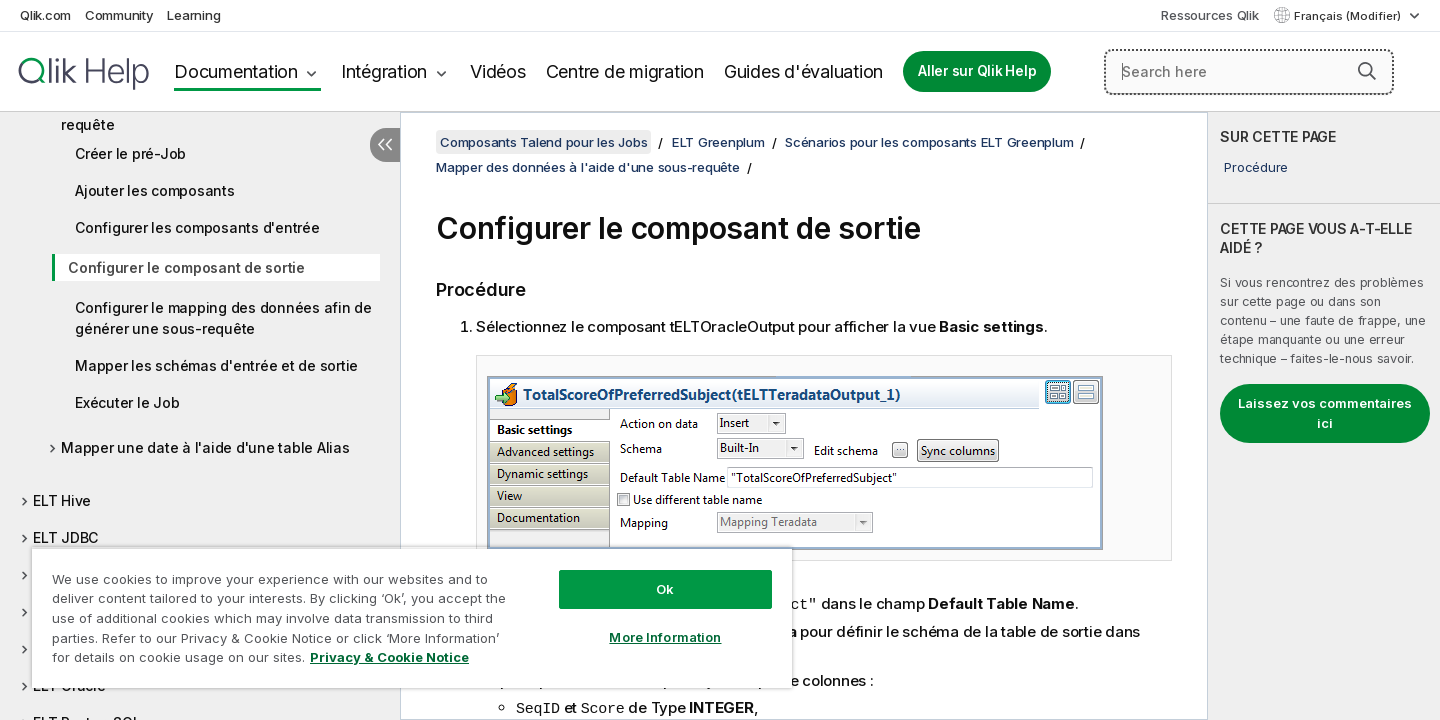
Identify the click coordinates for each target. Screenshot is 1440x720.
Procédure (1256, 167)
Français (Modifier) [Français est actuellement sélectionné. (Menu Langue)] (1349, 16)
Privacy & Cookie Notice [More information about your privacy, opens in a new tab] (389, 657)
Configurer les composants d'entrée (197, 227)
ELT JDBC (65, 537)
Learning (193, 15)
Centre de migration (625, 71)
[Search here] (1249, 72)
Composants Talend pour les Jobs (543, 142)
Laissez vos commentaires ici (1325, 413)
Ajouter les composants (155, 190)
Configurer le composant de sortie (186, 267)
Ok (665, 589)
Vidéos (498, 71)
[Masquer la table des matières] (385, 145)
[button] (1367, 71)
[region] (412, 617)
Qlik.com (45, 15)
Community (119, 15)
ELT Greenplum (718, 142)
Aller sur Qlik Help (977, 71)
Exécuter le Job (127, 402)
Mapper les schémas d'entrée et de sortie (216, 365)
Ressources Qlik (1209, 15)
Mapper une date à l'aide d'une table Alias (205, 447)
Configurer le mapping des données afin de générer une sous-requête (223, 318)
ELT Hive (62, 500)
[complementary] (1324, 416)
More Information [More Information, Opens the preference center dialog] (665, 637)
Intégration (384, 71)
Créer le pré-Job (130, 153)
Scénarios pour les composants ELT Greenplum (929, 142)
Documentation (236, 71)
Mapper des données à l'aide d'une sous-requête (203, 114)
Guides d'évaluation (803, 71)
